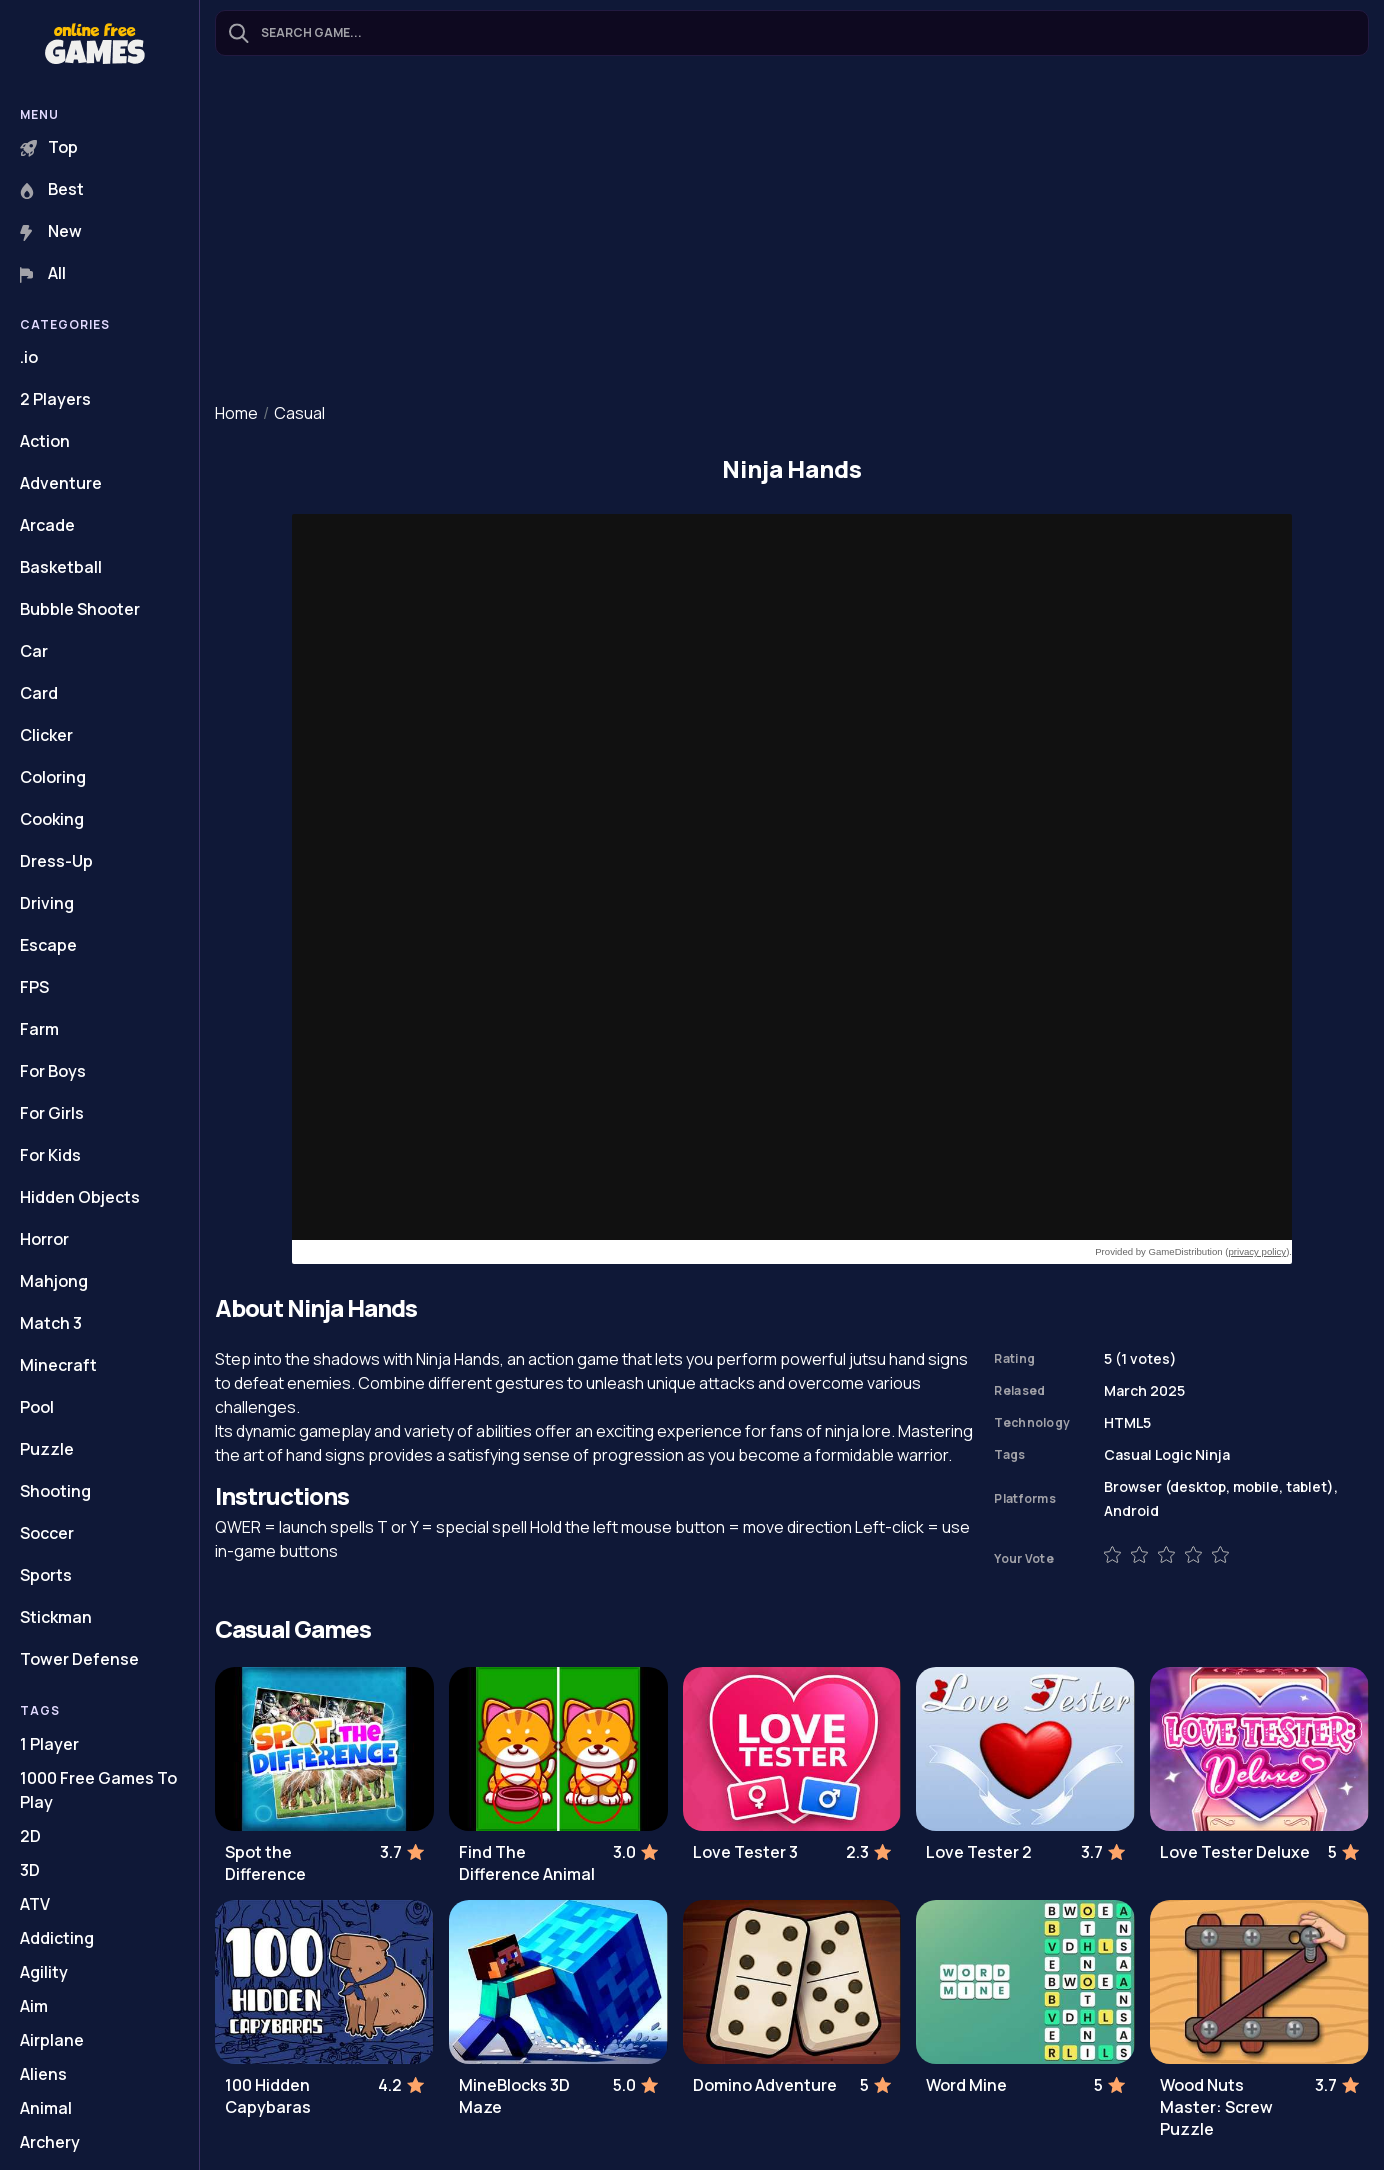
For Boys (53, 1071)
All (43, 273)
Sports (46, 1575)
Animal (46, 2108)
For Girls (52, 1113)
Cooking (52, 819)
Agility (44, 1972)
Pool (37, 1407)
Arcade (47, 525)
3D (30, 1870)
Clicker (46, 735)
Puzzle (47, 1449)
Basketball (61, 567)
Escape (48, 945)
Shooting (55, 1491)
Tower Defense (79, 1659)
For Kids (50, 1155)
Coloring (53, 777)
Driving (47, 903)
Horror (44, 1239)
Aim (34, 2006)
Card (39, 693)
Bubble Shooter (80, 609)
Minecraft (58, 1365)
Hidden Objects (80, 1197)
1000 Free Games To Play (98, 1790)
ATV (35, 1904)
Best (52, 189)
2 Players (55, 399)
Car (34, 651)
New (51, 231)
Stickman (56, 1617)
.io (29, 357)
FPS (34, 987)
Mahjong (54, 1281)
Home (236, 413)
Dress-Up (56, 861)
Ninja (1212, 1454)
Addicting (57, 1938)
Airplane (52, 2040)
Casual (299, 413)
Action (45, 441)
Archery (50, 2142)
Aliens (43, 2074)
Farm (39, 1029)
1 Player (49, 1744)
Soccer (47, 1533)
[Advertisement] (792, 231)
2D (30, 1836)
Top (49, 147)
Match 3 (51, 1323)
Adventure (61, 483)
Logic (1173, 1454)
